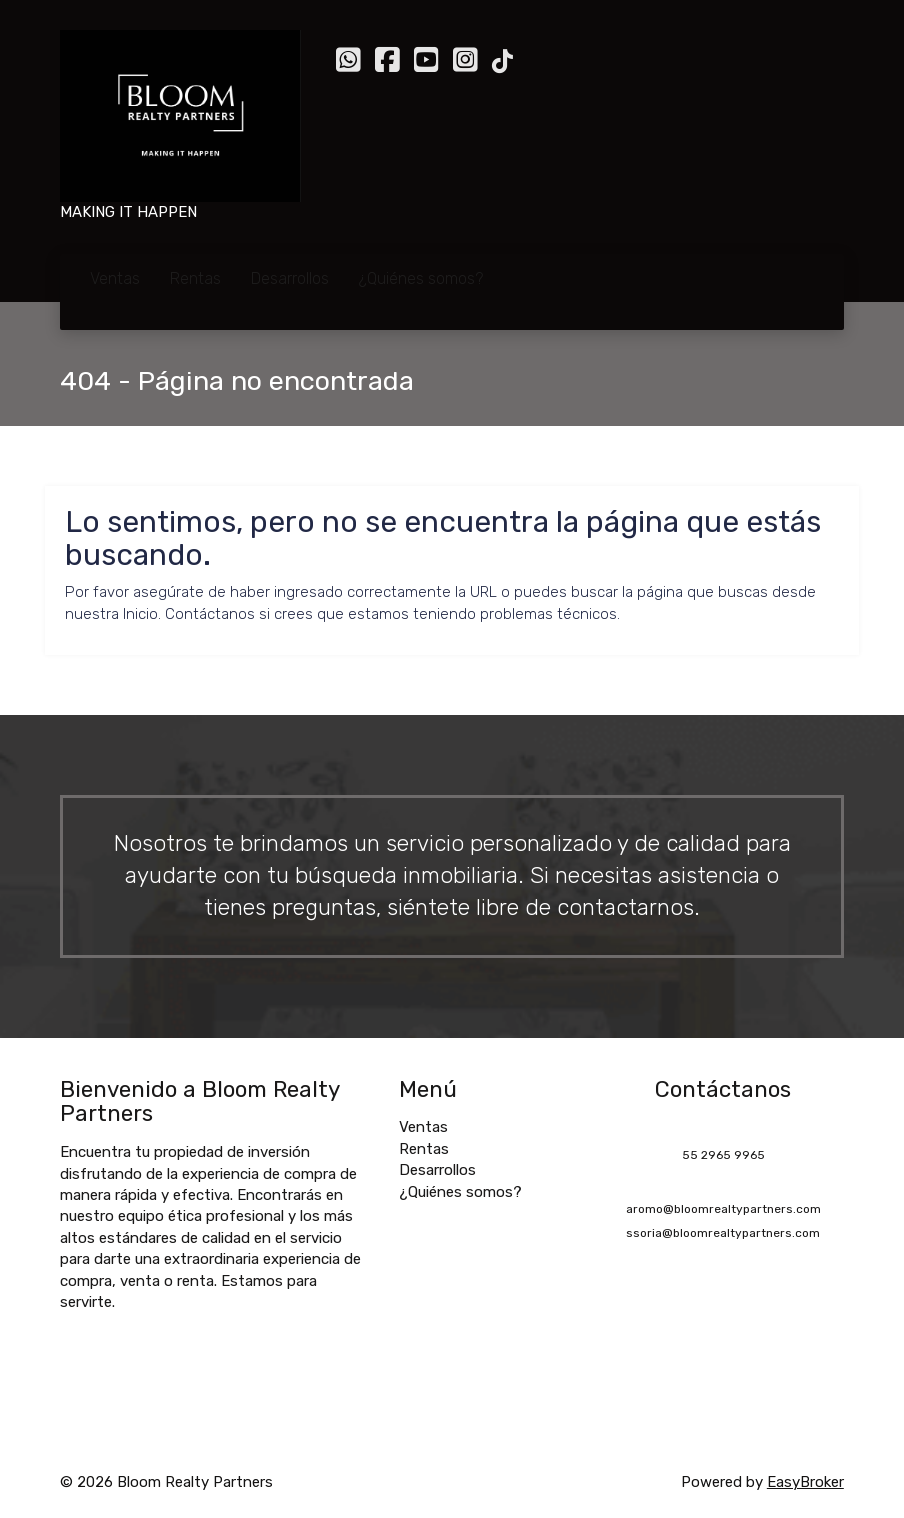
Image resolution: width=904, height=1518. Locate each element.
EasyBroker (805, 1482)
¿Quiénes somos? (421, 278)
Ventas (115, 278)
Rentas (195, 278)
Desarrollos (290, 278)
